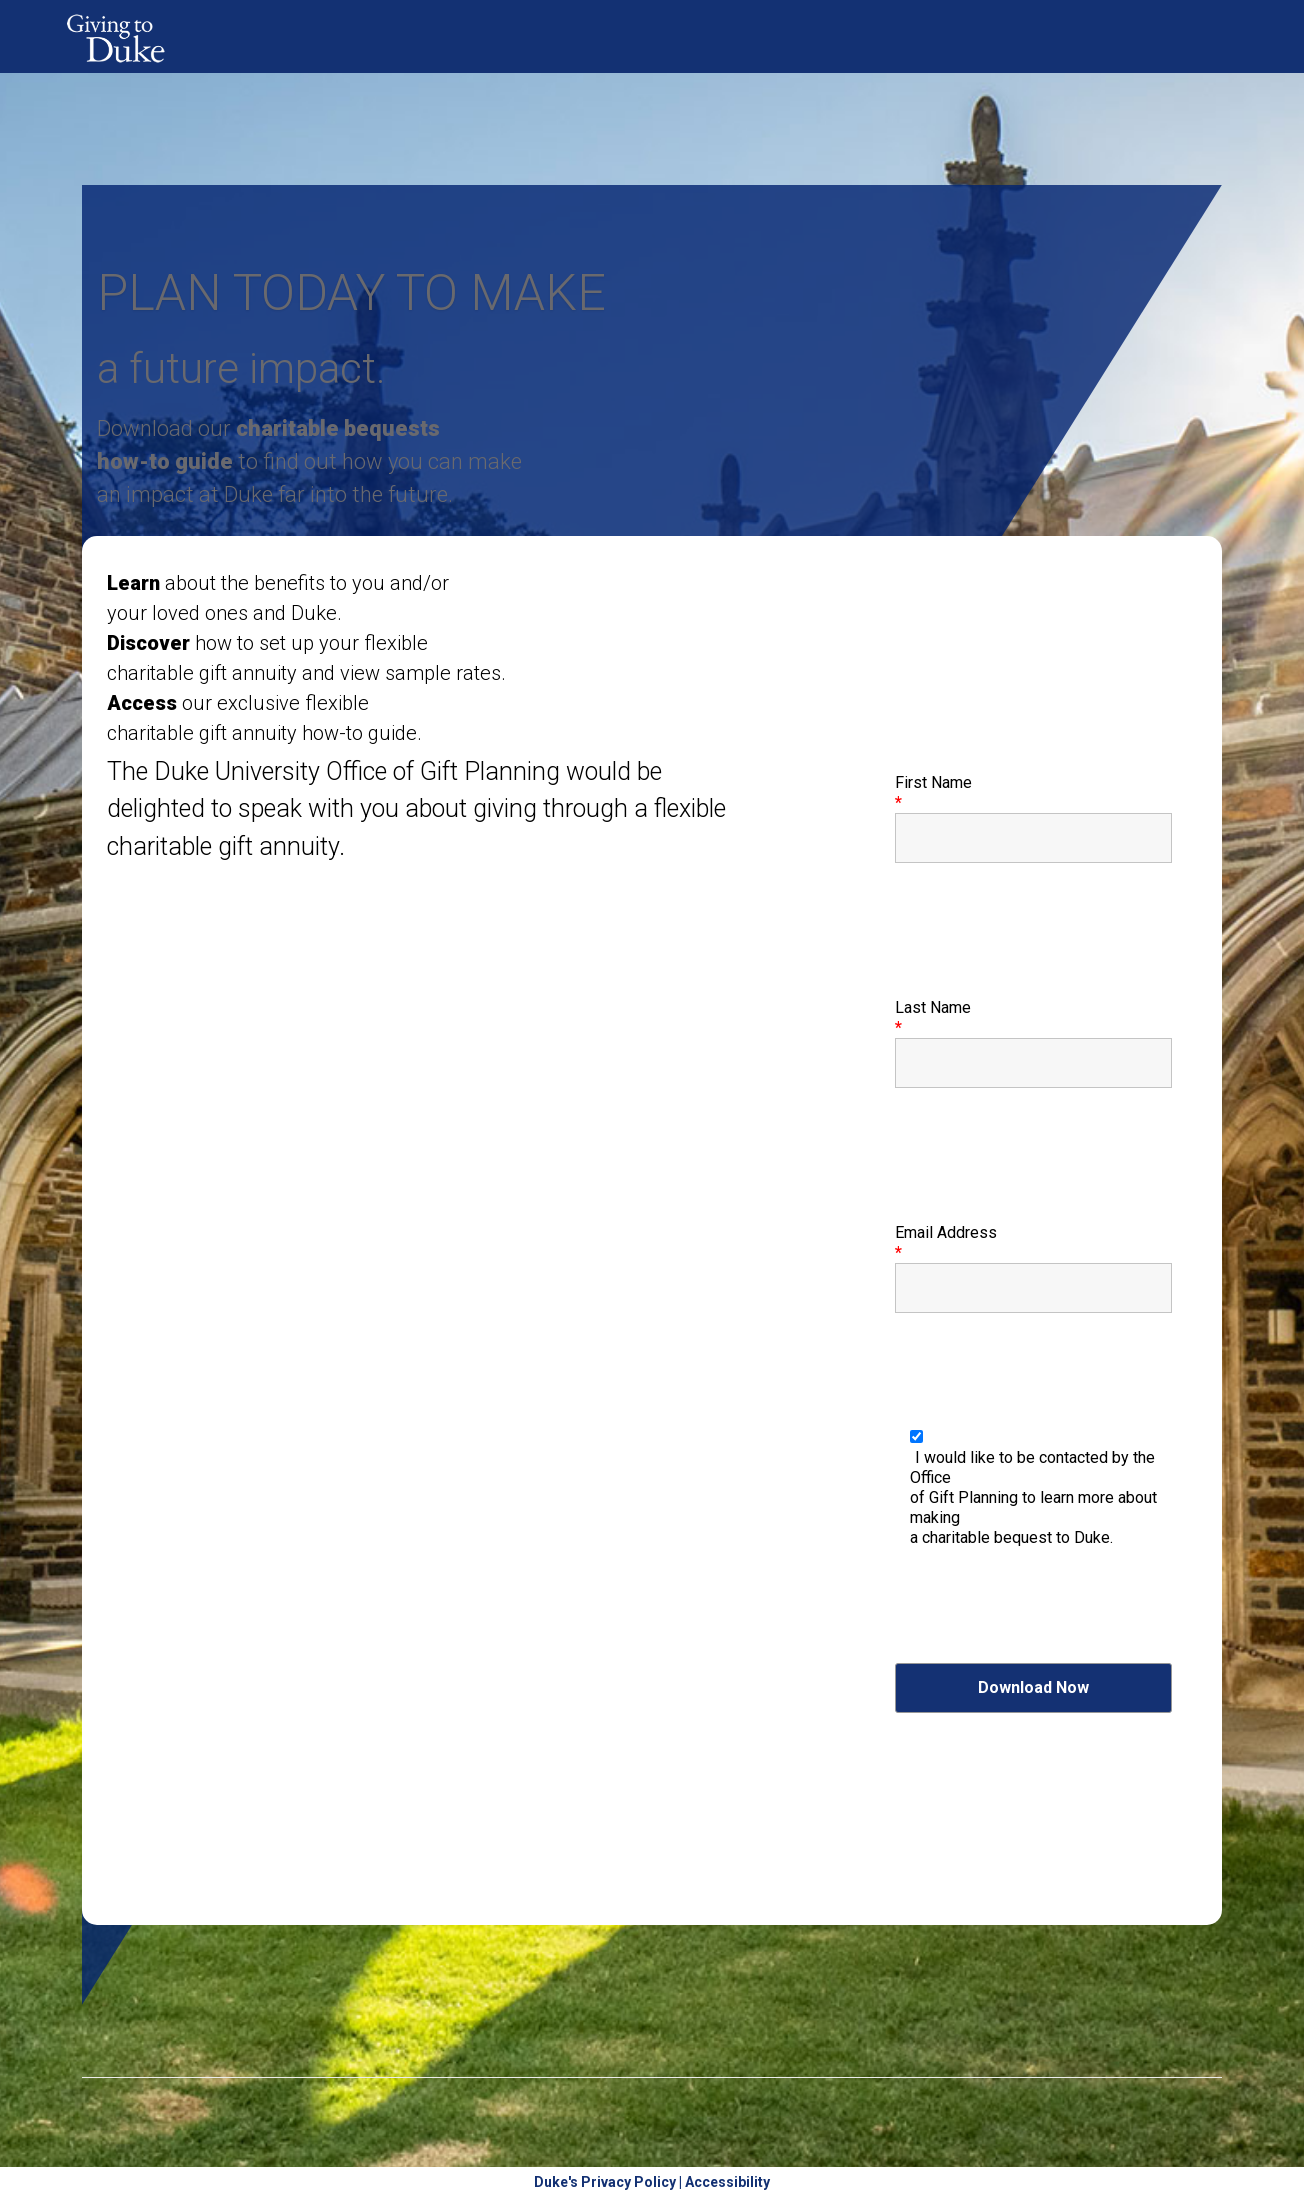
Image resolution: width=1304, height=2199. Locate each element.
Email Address (946, 1242)
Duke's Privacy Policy (605, 2182)
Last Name (933, 1017)
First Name (933, 792)
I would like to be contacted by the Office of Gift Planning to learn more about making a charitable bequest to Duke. (1033, 1497)
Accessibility (727, 2182)
